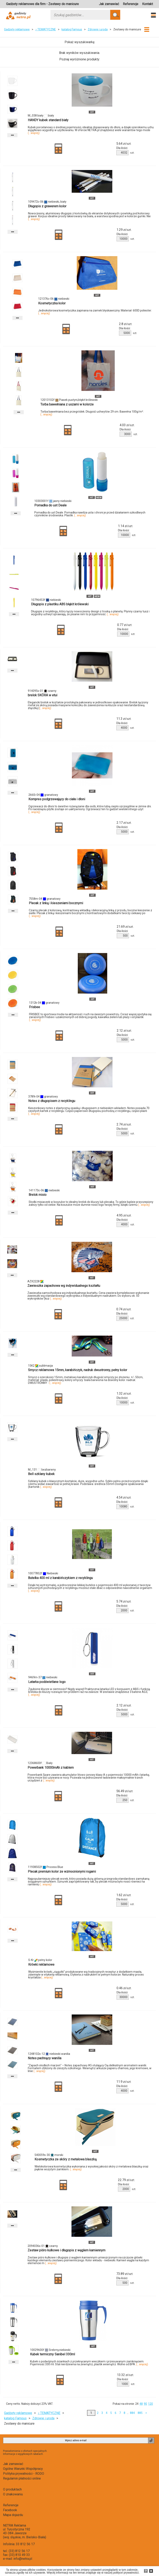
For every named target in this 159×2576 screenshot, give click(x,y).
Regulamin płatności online (22, 2478)
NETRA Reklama (14, 2525)
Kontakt (147, 4)
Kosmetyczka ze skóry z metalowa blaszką (66, 2159)
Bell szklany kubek (41, 1474)
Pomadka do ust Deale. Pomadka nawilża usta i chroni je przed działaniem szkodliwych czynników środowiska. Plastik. (89, 514)
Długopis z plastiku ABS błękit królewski (60, 604)
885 (140, 2412)
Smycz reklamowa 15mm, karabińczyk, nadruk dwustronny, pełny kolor (77, 1370)
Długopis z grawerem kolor (47, 206)
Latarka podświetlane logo (47, 1682)
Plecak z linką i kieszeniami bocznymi (56, 903)
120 (150, 2403)
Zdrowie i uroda (98, 29)
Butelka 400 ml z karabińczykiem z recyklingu (60, 1578)
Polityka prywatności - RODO (23, 2473)
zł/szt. (123, 143)
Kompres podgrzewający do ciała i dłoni (56, 799)
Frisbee (34, 1007)
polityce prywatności (125, 2572)
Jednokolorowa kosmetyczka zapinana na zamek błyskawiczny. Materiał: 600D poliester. (95, 312)
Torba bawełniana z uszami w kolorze (67, 404)
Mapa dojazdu (13, 2515)
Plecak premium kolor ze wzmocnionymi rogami (62, 1871)
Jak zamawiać (109, 4)
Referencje (130, 4)
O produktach (12, 2489)
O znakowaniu (13, 2494)
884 (132, 2412)
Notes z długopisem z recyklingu (51, 1101)
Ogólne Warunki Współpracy (23, 2469)
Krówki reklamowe (41, 1964)
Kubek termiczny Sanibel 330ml (52, 2354)
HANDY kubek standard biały (48, 120)
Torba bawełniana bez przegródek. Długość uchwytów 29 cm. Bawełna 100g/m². (92, 413)
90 (145, 2403)
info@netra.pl (22, 2559)
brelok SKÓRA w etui (42, 695)
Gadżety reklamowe (17, 29)
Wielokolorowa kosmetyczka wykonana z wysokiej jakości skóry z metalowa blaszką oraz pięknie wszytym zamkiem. (91, 2168)
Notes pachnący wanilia (44, 2058)
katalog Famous (72, 29)
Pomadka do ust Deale (50, 505)
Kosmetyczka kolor (52, 303)
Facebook (10, 2510)
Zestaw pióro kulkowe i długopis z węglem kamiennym (66, 2250)
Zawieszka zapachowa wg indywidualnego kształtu (63, 1286)
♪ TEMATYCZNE (45, 29)
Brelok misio (38, 1195)
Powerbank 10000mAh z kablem (51, 1767)
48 (141, 2403)
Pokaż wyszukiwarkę (79, 42)
